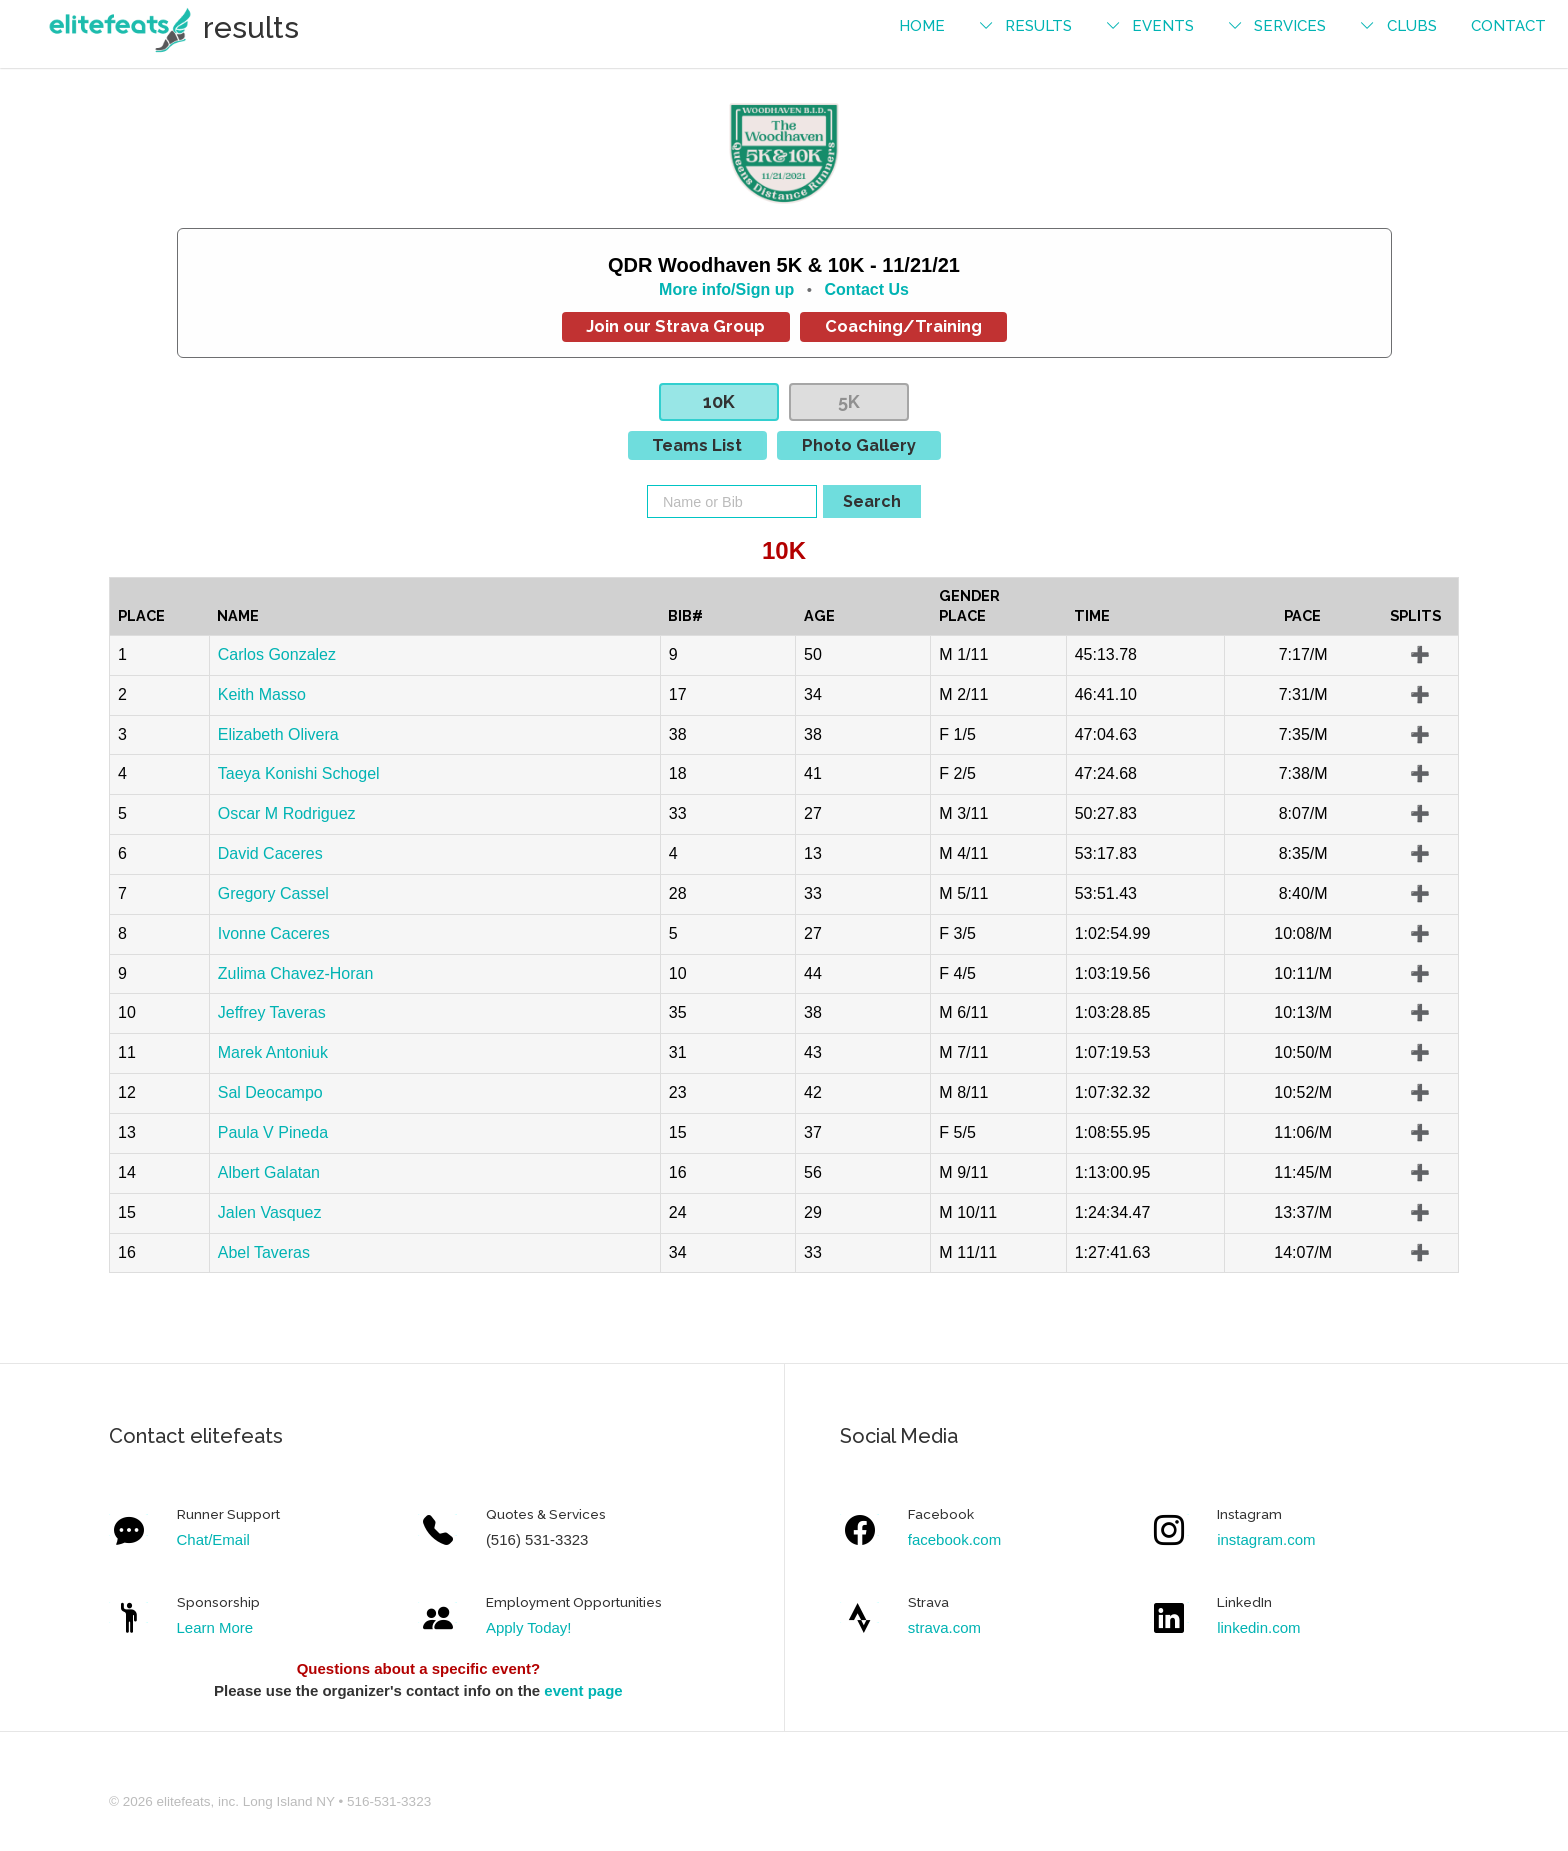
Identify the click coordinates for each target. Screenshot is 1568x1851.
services (1290, 26)
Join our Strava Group (675, 326)
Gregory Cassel (273, 893)
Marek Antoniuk (273, 1052)
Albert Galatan (269, 1172)
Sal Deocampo (270, 1092)
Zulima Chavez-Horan (296, 973)
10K (719, 401)
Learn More (215, 1627)
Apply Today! (529, 1627)
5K (849, 401)
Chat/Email (213, 1539)
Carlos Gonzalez (277, 654)
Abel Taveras (264, 1252)
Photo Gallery (859, 445)
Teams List (697, 445)
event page (583, 1690)
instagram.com (1266, 1539)
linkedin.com (1258, 1627)
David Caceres (270, 853)
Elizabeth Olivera (278, 734)
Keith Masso (262, 694)
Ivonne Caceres (274, 933)
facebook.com (954, 1539)
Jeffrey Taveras (272, 1012)
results (1038, 26)
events (1163, 26)
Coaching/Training (903, 326)
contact (1508, 26)
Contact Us (866, 289)
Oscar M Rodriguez (287, 813)
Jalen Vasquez (270, 1212)
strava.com (944, 1627)
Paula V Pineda (273, 1132)
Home (922, 26)
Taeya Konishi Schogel (299, 773)
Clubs (1412, 26)
